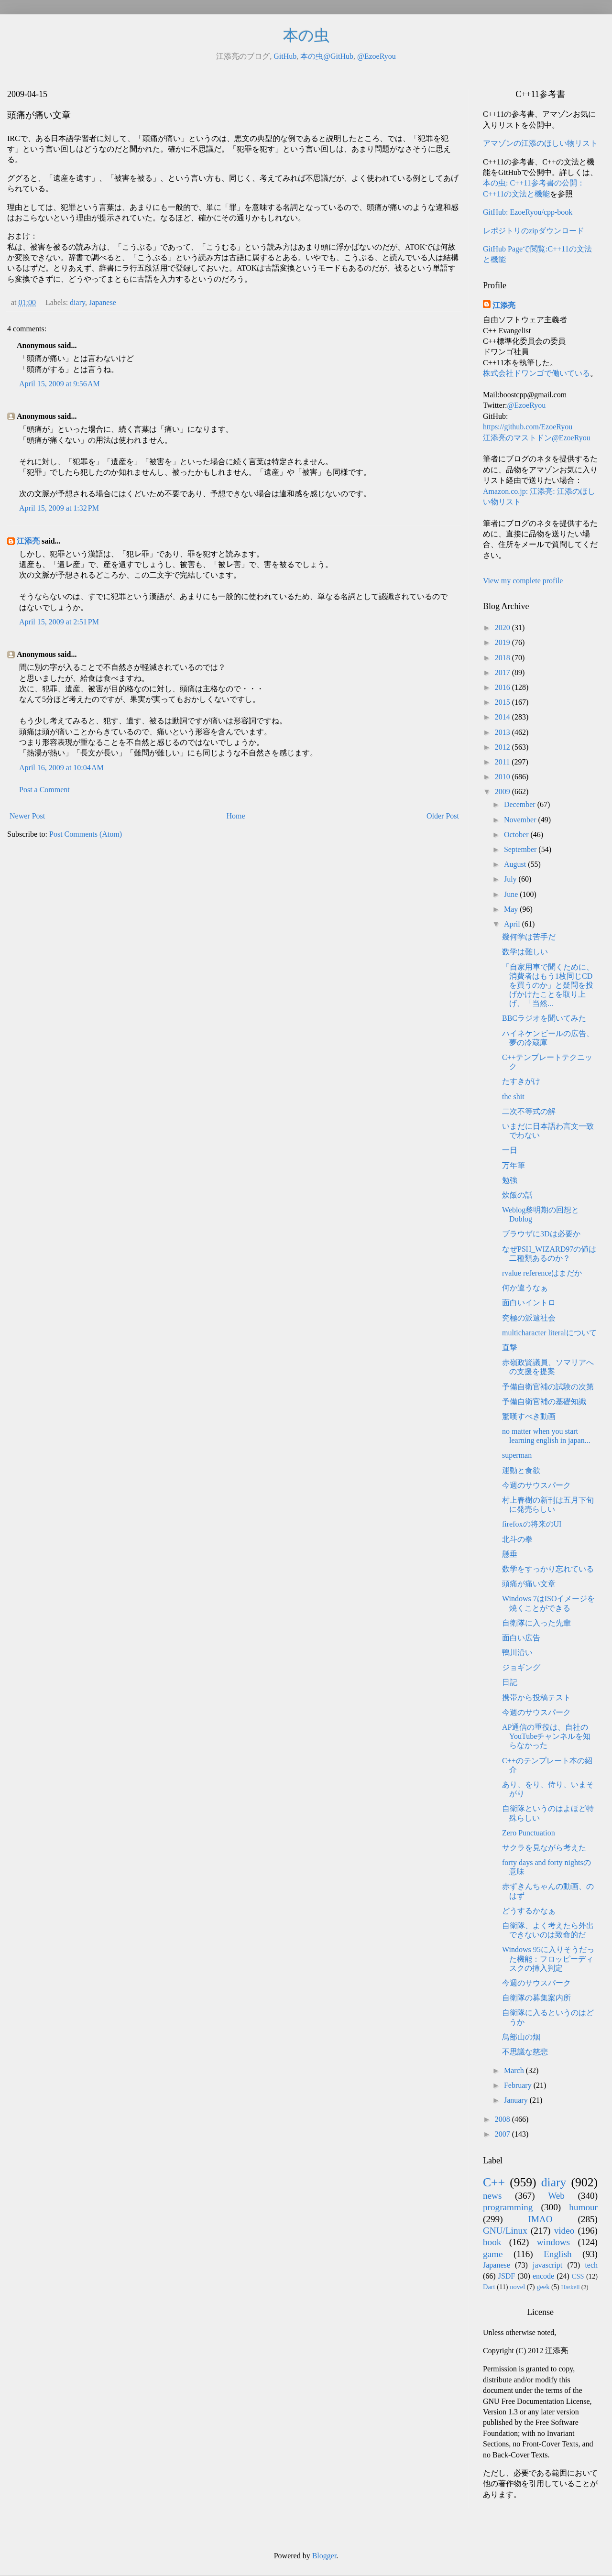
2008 (503, 2119)
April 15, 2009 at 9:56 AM (59, 384)
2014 (503, 717)
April (513, 924)
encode (543, 2276)
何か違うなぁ (525, 1288)
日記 (509, 1682)
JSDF (506, 2276)
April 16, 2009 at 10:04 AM (61, 768)
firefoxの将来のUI (531, 1524)
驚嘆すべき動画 (529, 1416)
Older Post (442, 816)
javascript (547, 2265)
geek (542, 2287)
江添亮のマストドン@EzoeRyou (536, 438)
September (521, 849)
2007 (503, 2134)
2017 (503, 672)
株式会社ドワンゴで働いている (536, 373)
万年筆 (513, 1165)
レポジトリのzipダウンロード (533, 231)
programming (508, 2207)
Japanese (102, 302)
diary (77, 302)
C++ (494, 2182)
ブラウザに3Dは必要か (541, 1234)
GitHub (284, 56)
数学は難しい (525, 952)
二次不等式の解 (529, 1111)
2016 (503, 687)
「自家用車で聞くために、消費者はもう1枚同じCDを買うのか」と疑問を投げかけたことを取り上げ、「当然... (548, 985)
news (492, 2196)
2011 (503, 762)
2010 (503, 777)
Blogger (324, 2556)
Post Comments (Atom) (85, 834)
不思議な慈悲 (525, 2052)
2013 (503, 732)
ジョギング (521, 1667)
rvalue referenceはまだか (542, 1273)
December (520, 804)
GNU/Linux (505, 2231)
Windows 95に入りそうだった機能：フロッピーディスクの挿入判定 (548, 1958)
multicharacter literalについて (549, 1333)
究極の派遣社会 (529, 1318)
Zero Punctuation (528, 1833)
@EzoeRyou (376, 56)
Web (556, 2196)
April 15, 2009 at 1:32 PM (59, 508)
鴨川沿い (517, 1652)
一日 (509, 1150)
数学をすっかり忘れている (548, 1569)
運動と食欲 (521, 1470)
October (517, 834)
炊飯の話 (517, 1195)
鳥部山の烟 (521, 2037)
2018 (503, 658)
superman (517, 1455)
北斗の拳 (517, 1539)
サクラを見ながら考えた (544, 1848)
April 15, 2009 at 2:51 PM (59, 622)
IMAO (540, 2219)
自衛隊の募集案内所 (536, 1998)
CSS (578, 2276)
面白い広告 (521, 1638)
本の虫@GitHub (326, 56)
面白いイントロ (529, 1303)
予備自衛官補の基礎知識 (544, 1401)
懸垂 (509, 1554)
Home (236, 816)
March (515, 2070)
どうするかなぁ (529, 1911)
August (516, 864)
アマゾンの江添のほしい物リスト (540, 143)
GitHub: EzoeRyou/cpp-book (527, 212)
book (492, 2242)
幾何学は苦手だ (529, 937)
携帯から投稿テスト (536, 1697)
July (511, 879)
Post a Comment (44, 790)
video (564, 2231)
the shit (513, 1096)
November (521, 820)
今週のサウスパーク (536, 1485)
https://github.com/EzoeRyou (527, 427)
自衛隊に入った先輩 (536, 1623)
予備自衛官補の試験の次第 (548, 1387)
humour (583, 2207)
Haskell (570, 2287)
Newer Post (27, 816)
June (512, 894)
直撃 (509, 1347)
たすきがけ (521, 1081)
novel (517, 2287)
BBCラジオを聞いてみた (544, 1018)
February (519, 2085)
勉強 (509, 1180)
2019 (503, 642)
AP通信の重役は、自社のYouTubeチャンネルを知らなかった (546, 1736)
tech (591, 2265)
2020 (503, 627)
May (512, 909)
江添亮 (28, 541)
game (493, 2254)
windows (553, 2242)
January (517, 2100)
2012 (503, 747)
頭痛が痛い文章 (529, 1584)
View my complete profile (523, 581)
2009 (503, 791)
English (558, 2254)
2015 (503, 702)
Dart (489, 2287)
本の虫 (306, 35)
